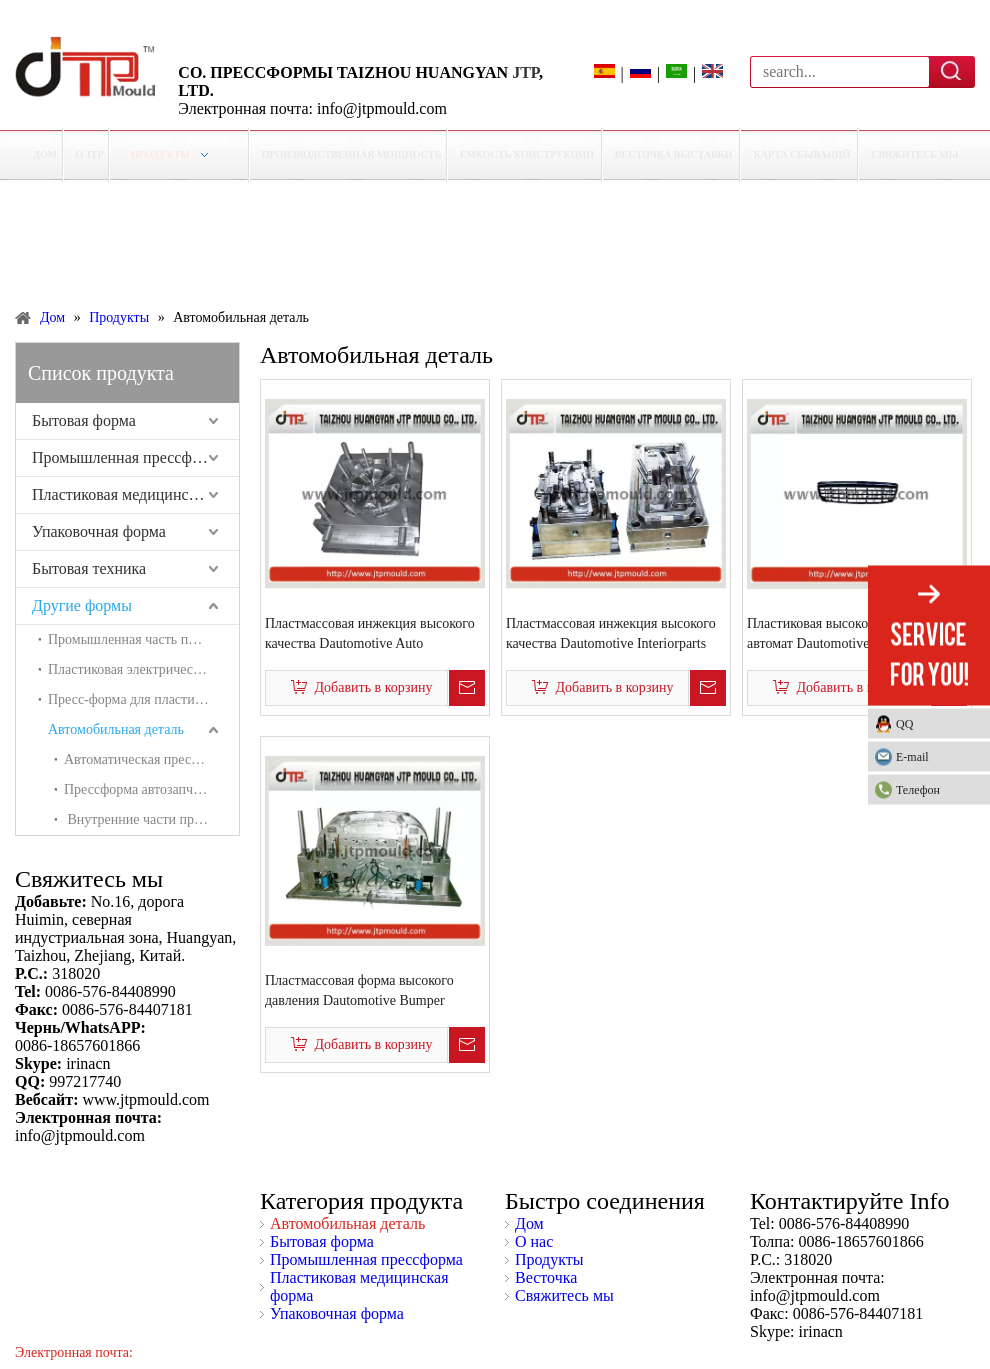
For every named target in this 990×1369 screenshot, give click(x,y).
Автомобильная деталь (116, 729)
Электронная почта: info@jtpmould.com (312, 108)
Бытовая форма (84, 420)
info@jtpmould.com (815, 1295)
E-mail (912, 756)
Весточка (546, 1277)
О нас (534, 1241)
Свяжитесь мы (564, 1295)
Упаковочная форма (99, 531)
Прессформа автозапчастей (144, 789)
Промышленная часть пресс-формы (143, 639)
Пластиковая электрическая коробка (143, 669)
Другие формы (82, 605)
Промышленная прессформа (128, 457)
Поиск (952, 71)
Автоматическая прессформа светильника (151, 759)
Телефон (938, 789)
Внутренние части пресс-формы (151, 819)
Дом (529, 1223)
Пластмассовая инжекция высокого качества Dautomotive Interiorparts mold (611, 635)
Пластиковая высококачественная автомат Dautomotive (847, 633)
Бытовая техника (89, 568)
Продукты (549, 1259)
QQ (904, 723)
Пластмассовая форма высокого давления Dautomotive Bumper (359, 990)
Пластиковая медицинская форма (135, 494)
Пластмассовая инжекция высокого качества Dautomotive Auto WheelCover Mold (370, 635)
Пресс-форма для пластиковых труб (143, 699)
